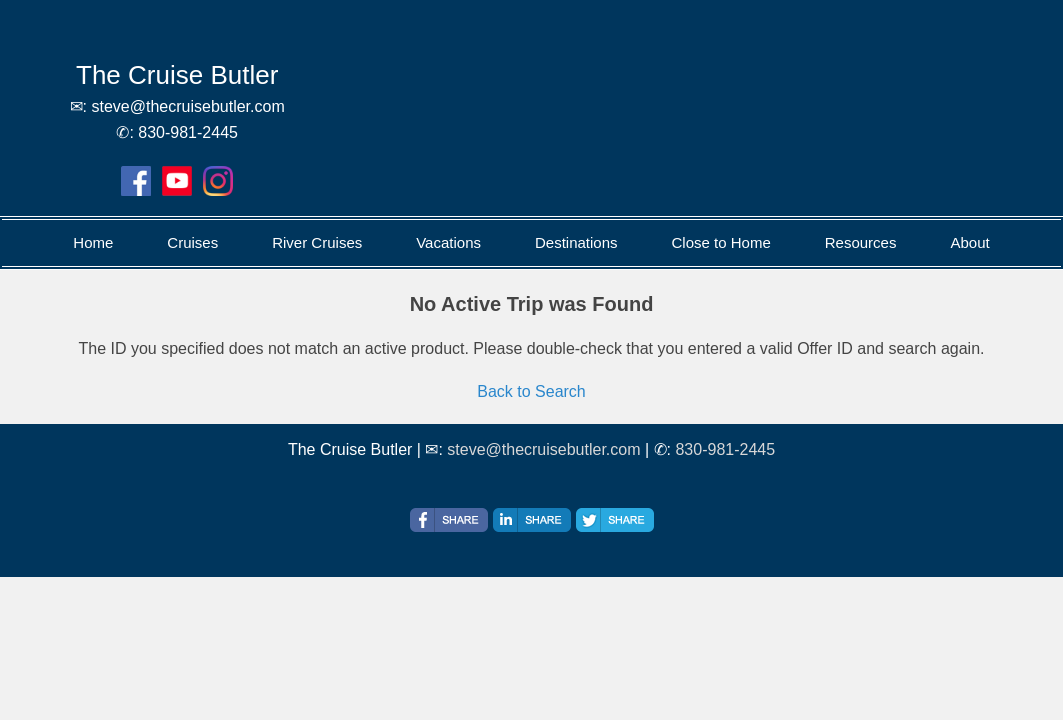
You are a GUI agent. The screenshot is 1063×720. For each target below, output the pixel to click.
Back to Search (531, 391)
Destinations (576, 242)
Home (93, 242)
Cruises (192, 242)
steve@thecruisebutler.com (543, 449)
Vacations (448, 242)
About (969, 242)
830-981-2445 (725, 449)
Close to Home (721, 242)
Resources (861, 242)
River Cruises (317, 242)
